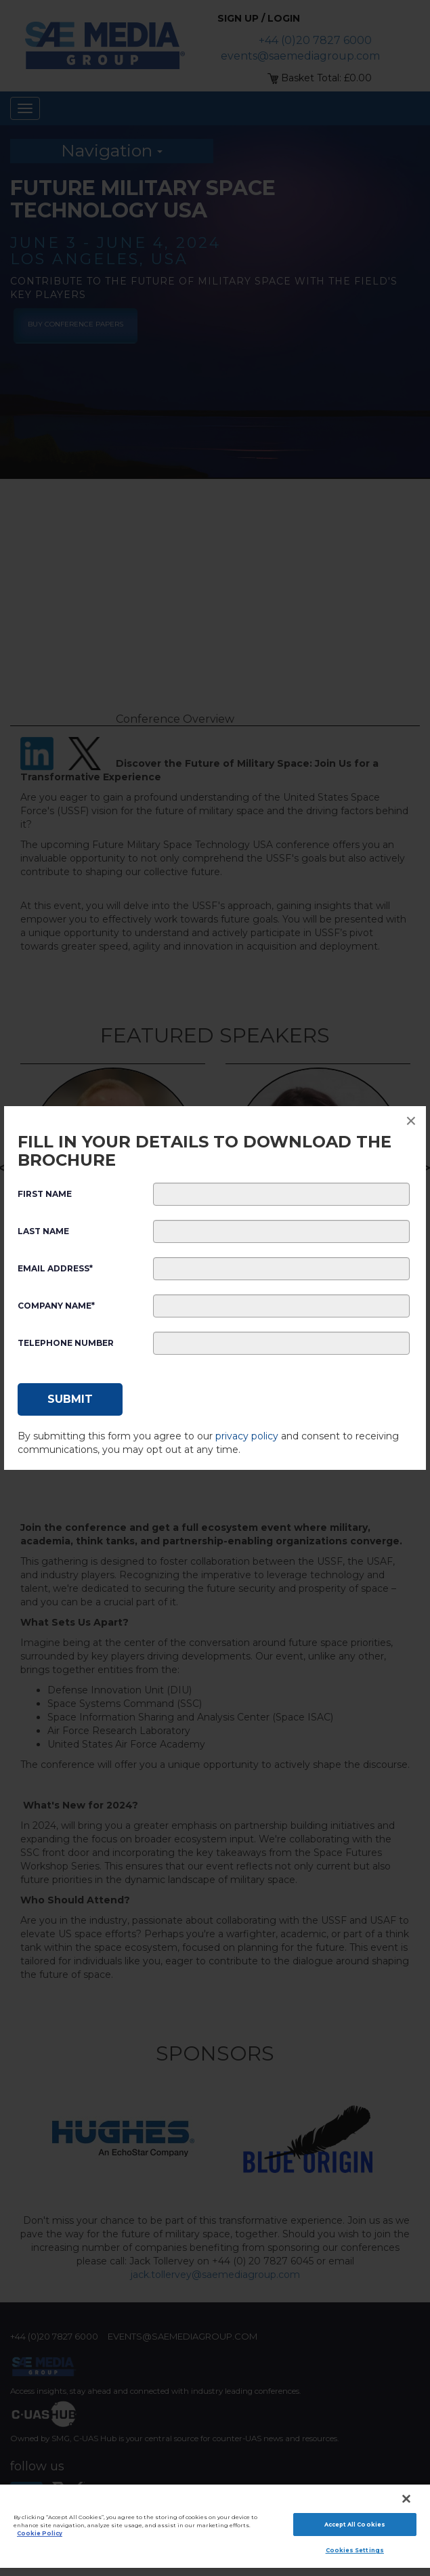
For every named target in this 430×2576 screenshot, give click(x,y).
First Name (45, 1194)
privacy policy (246, 1436)
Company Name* (56, 1306)
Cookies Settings (355, 2550)
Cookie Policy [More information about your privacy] (39, 2533)
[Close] (406, 2499)
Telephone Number (66, 1343)
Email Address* (55, 1268)
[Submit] (70, 1399)
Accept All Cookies (354, 2524)
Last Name (43, 1231)
